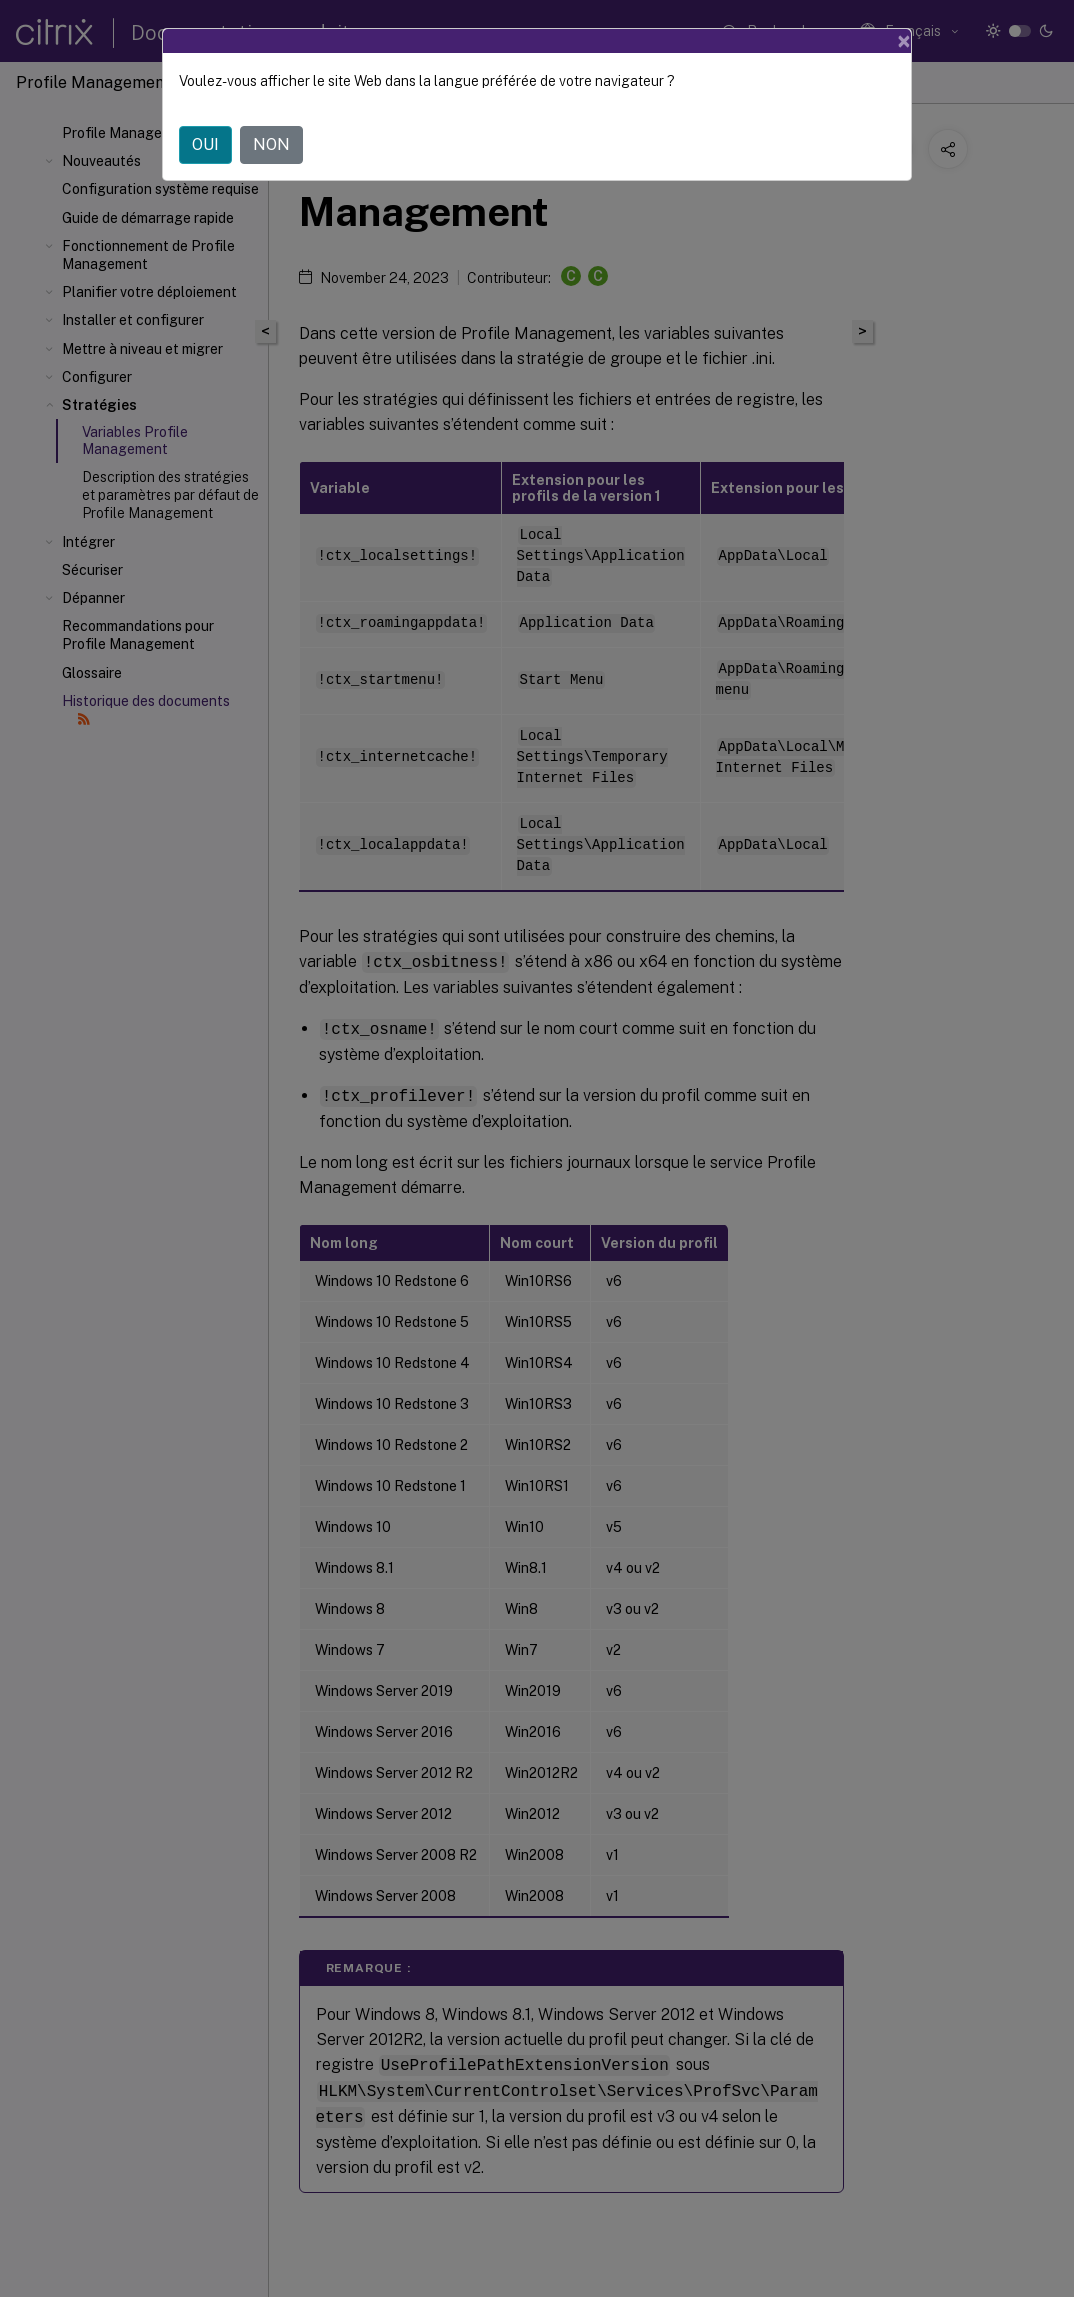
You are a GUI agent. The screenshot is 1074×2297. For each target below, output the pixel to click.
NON (271, 144)
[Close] (904, 41)
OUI (205, 144)
